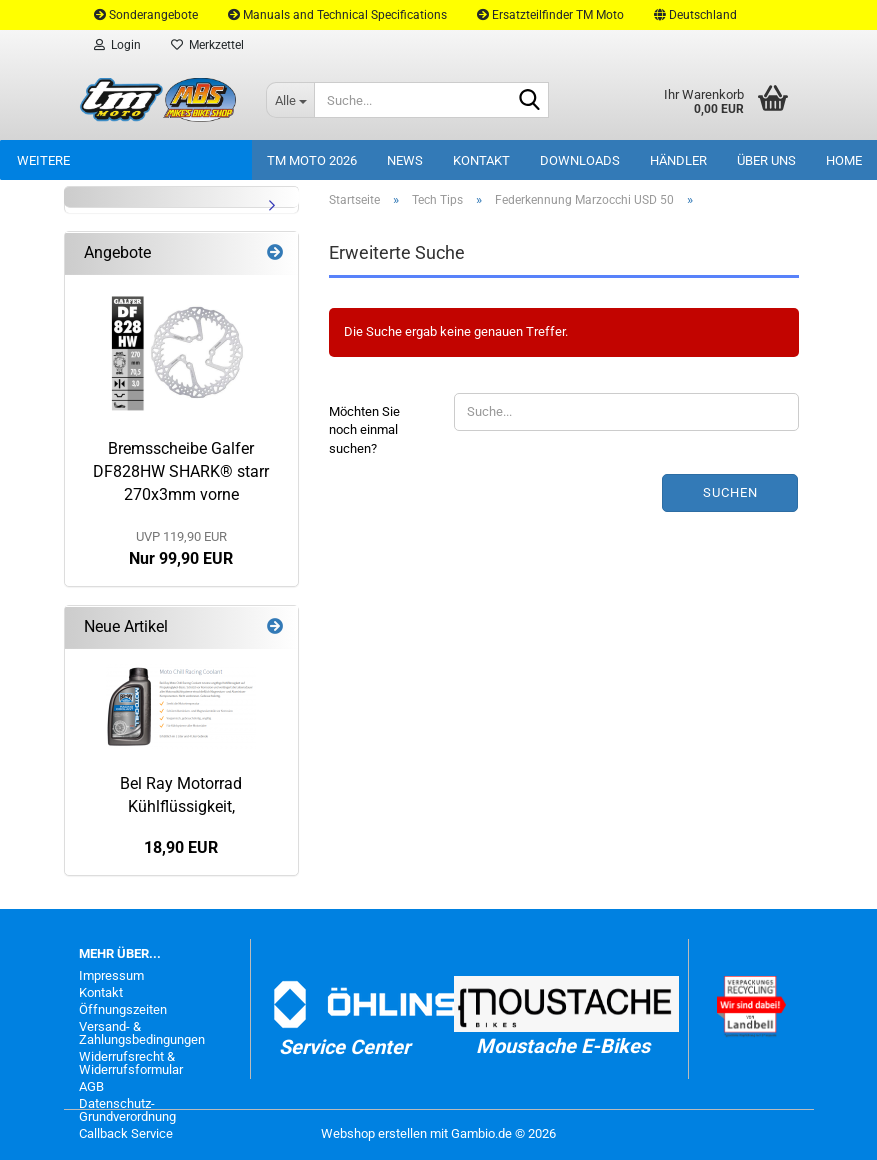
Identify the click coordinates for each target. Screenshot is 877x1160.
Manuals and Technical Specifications (337, 15)
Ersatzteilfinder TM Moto (550, 15)
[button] (695, 15)
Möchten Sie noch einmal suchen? (364, 430)
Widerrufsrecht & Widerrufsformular (131, 1063)
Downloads (580, 160)
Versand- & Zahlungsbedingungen (142, 1033)
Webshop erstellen (374, 1133)
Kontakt (481, 160)
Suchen (730, 492)
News (405, 160)
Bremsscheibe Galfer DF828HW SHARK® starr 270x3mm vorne (181, 471)
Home (844, 160)
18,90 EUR (181, 847)
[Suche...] (290, 100)
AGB (91, 1086)
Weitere (43, 160)
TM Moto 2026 (312, 160)
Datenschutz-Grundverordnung (127, 1110)
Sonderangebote (146, 15)
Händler (678, 160)
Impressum (111, 975)
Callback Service (126, 1133)
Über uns (766, 160)
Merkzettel (207, 45)
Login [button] (117, 45)
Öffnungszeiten (123, 1009)
